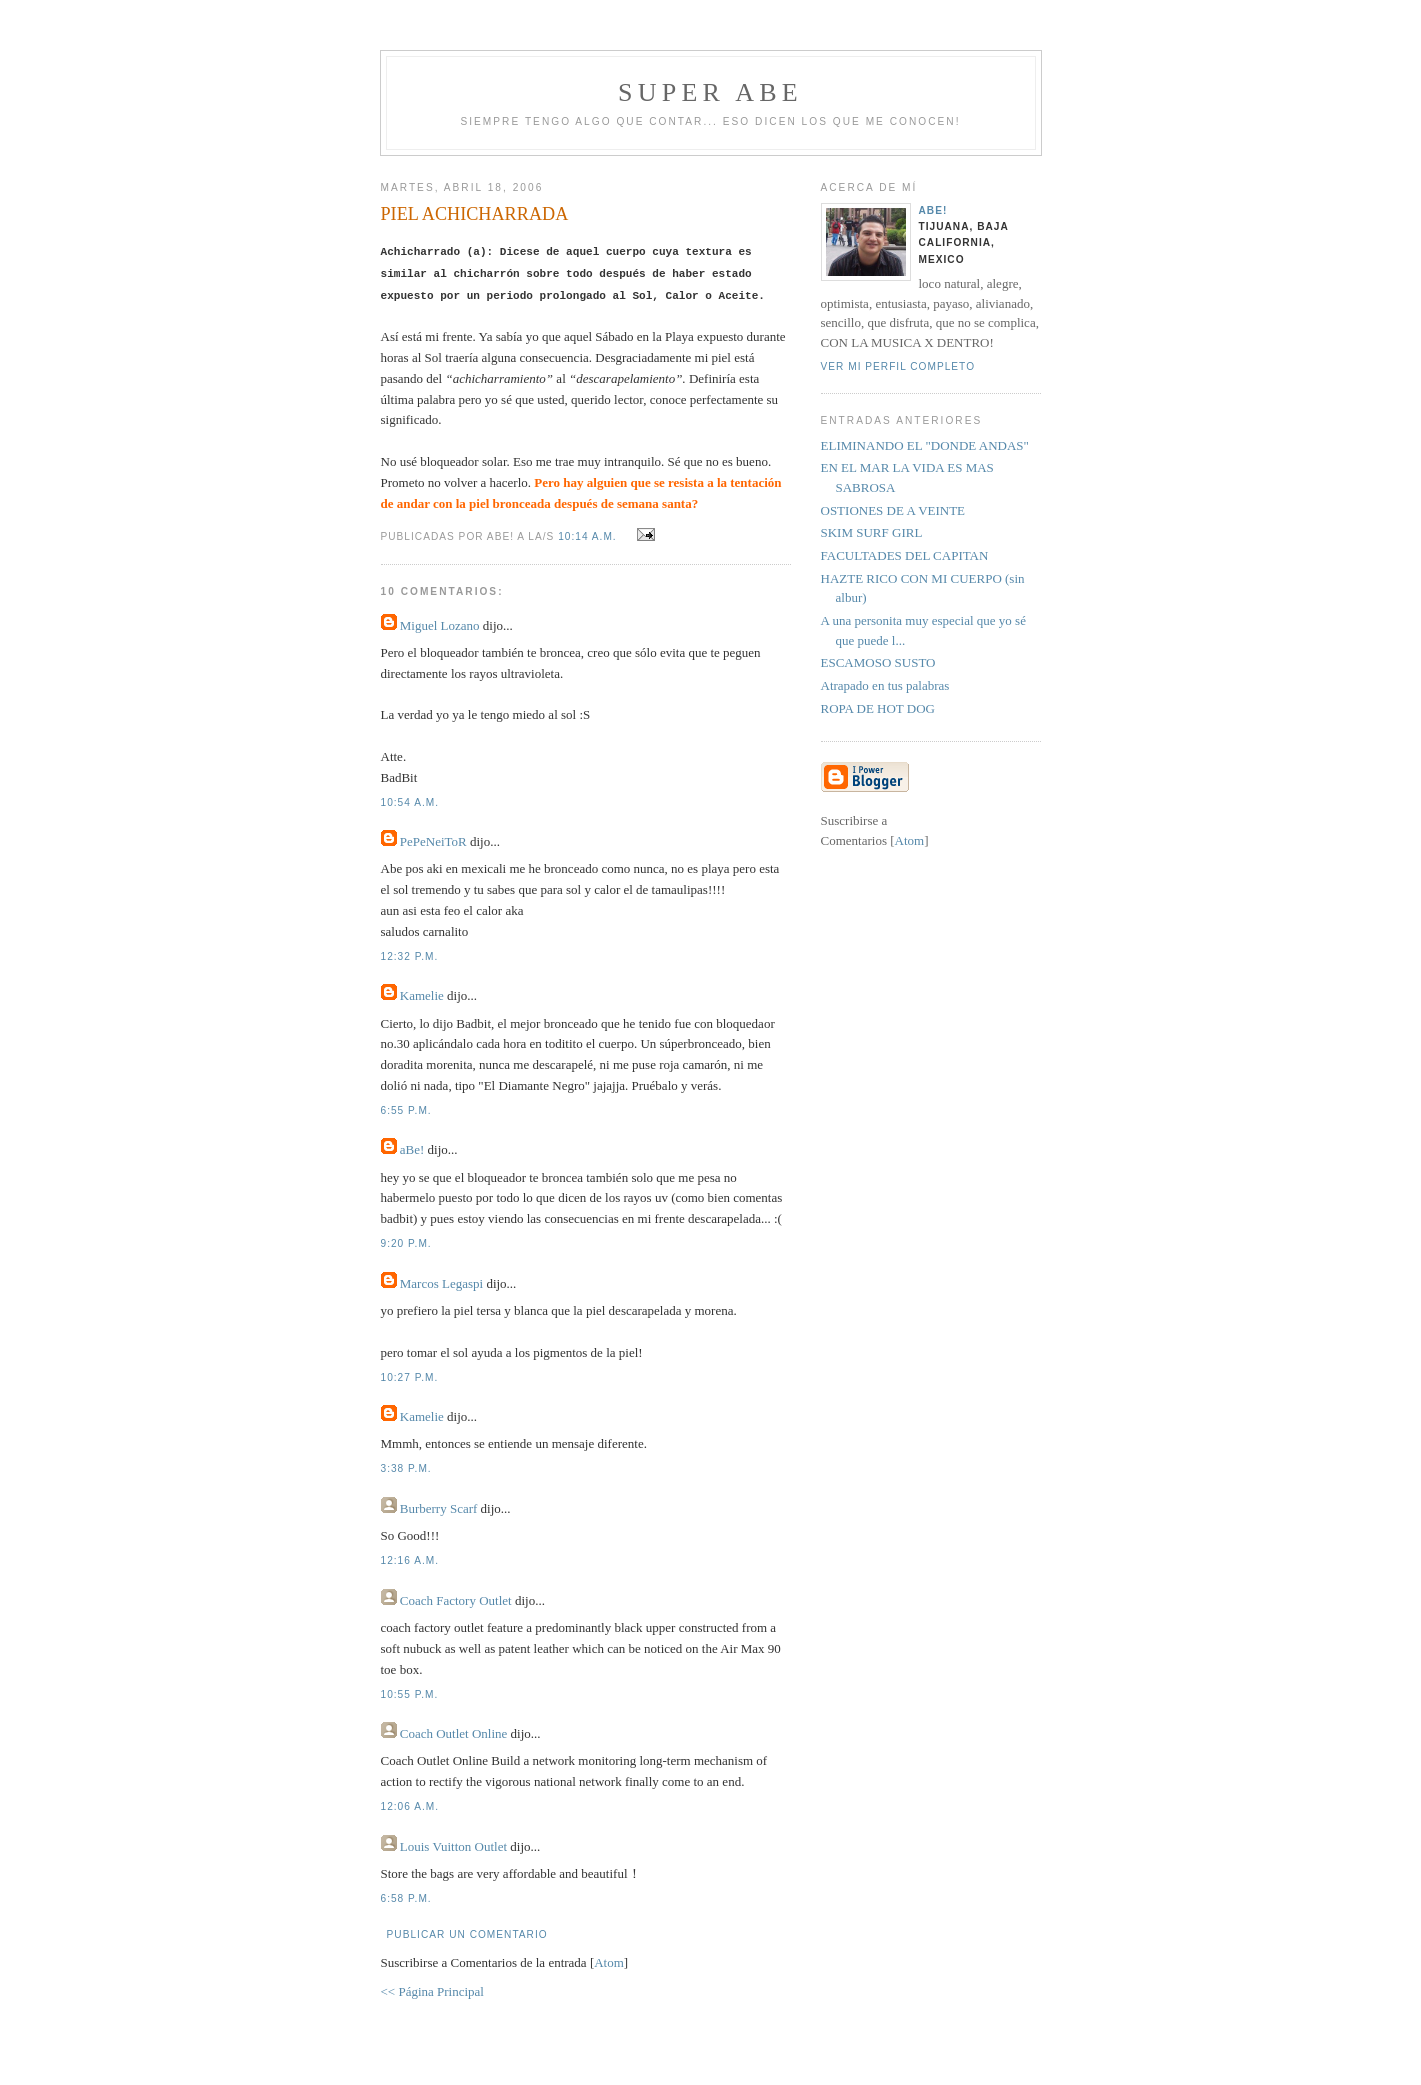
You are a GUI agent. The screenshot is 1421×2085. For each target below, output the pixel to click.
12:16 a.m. (410, 1560)
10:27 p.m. (410, 1377)
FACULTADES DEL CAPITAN (905, 555)
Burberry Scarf (439, 1508)
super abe (710, 92)
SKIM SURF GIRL (872, 532)
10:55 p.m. (410, 1694)
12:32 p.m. (410, 956)
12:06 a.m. (410, 1806)
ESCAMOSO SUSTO (878, 662)
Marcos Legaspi (441, 1283)
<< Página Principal (432, 1991)
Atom (609, 1962)
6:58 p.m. (406, 1898)
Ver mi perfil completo (898, 366)
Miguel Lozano (440, 625)
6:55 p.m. (406, 1110)
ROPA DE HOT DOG (878, 708)
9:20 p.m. (406, 1243)
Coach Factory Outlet (456, 1600)
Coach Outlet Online (454, 1733)
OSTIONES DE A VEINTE (893, 510)
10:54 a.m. (410, 802)
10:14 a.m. (589, 536)
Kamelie (422, 995)
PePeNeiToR (433, 841)
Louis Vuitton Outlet (453, 1846)
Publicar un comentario (467, 1934)
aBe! (412, 1149)
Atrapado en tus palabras (885, 685)
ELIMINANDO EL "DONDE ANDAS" (925, 445)
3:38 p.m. (406, 1468)
